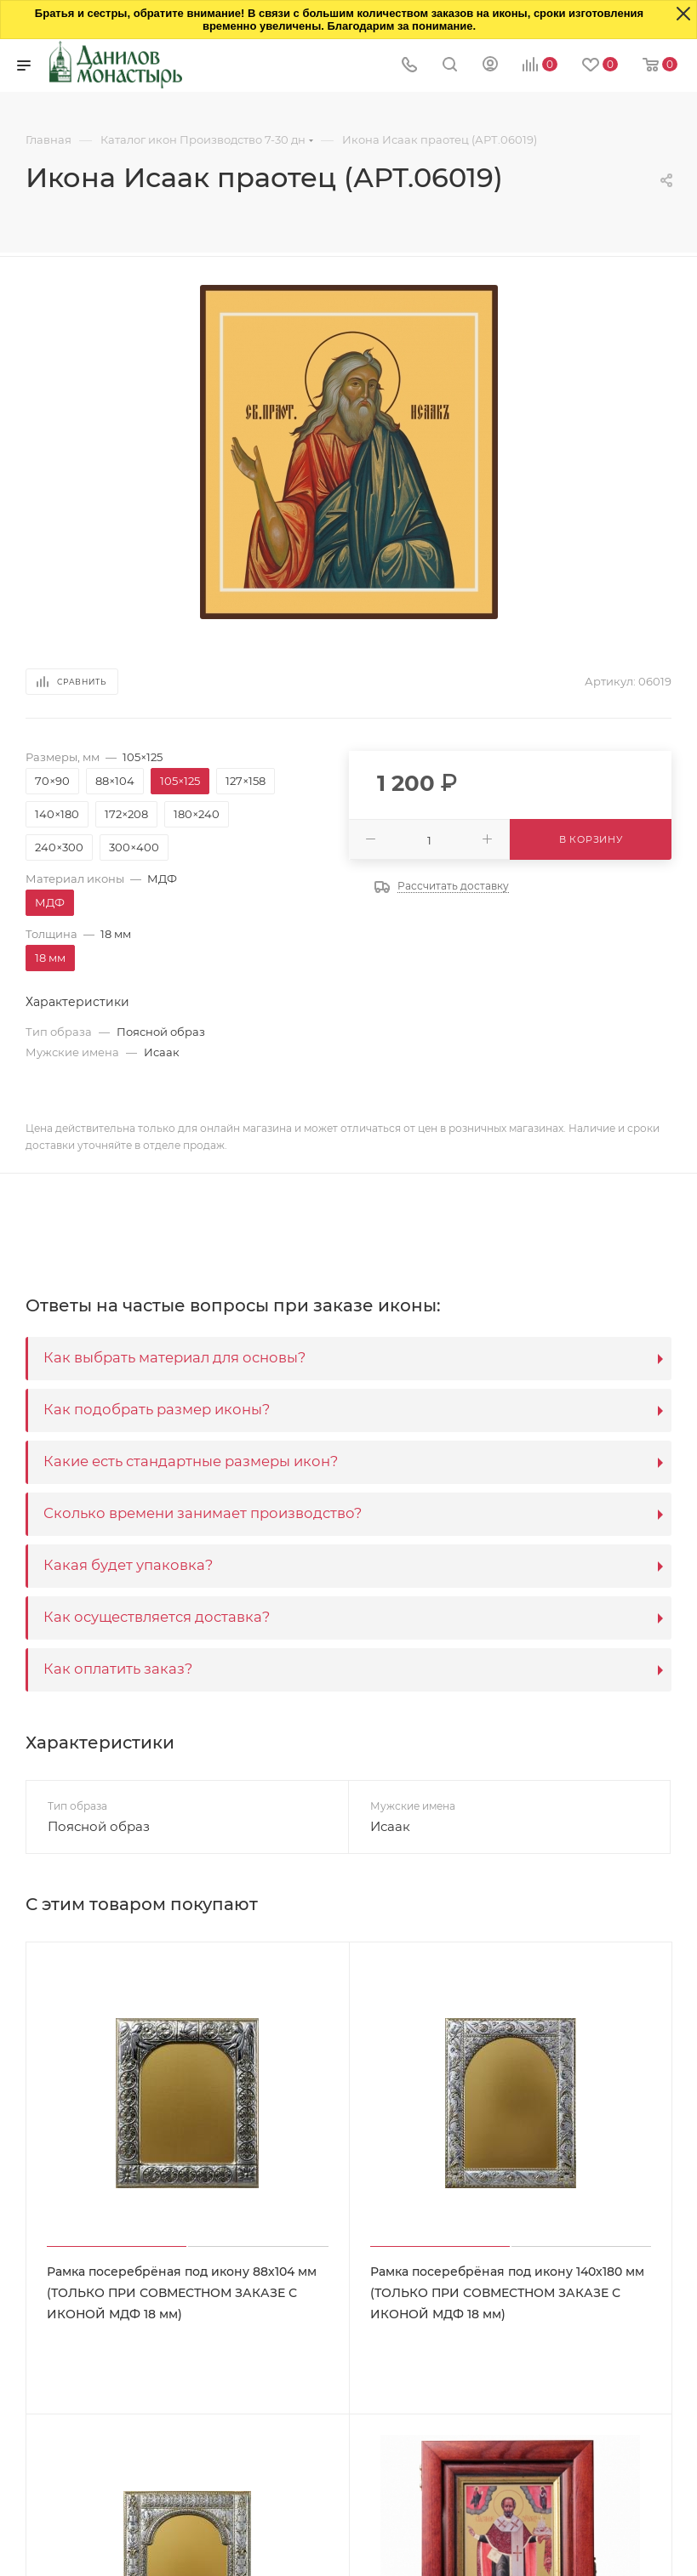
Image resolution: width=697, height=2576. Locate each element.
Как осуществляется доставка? (156, 1616)
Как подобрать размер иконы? (156, 1409)
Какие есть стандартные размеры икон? (190, 1461)
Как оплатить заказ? (117, 1668)
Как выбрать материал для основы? (174, 1357)
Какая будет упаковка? (128, 1564)
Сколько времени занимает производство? (202, 1512)
